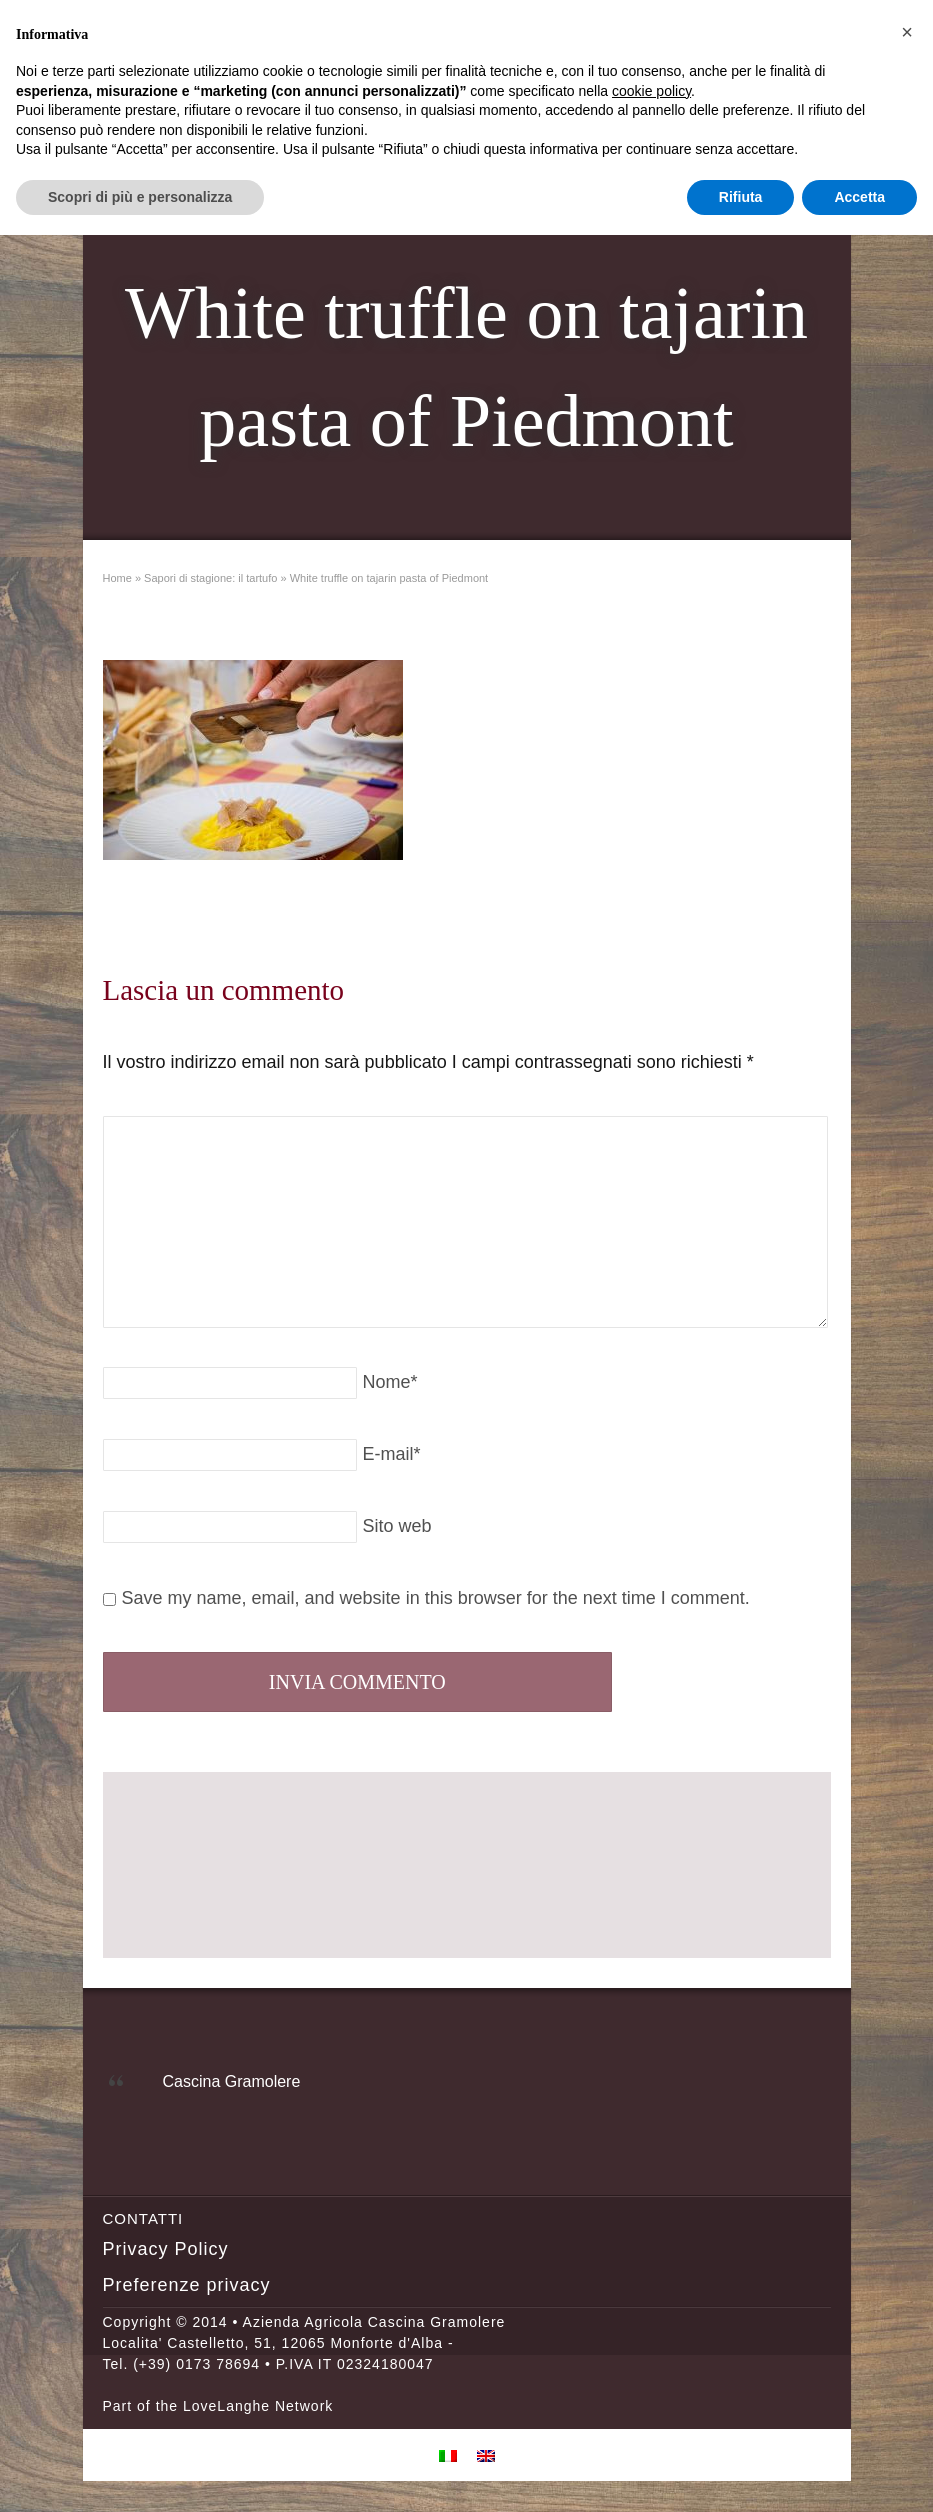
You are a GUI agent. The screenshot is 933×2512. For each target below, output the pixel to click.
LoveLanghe (226, 2406)
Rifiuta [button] (741, 197)
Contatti (143, 2218)
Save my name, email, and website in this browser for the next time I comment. (436, 1598)
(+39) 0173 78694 (196, 2364)
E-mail (392, 1454)
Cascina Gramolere (232, 2081)
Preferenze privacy (187, 2285)
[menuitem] (448, 2455)
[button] (907, 32)
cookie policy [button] (651, 91)
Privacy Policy (166, 2249)
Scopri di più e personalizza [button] (140, 197)
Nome (390, 1382)
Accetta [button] (859, 197)
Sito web (397, 1526)
